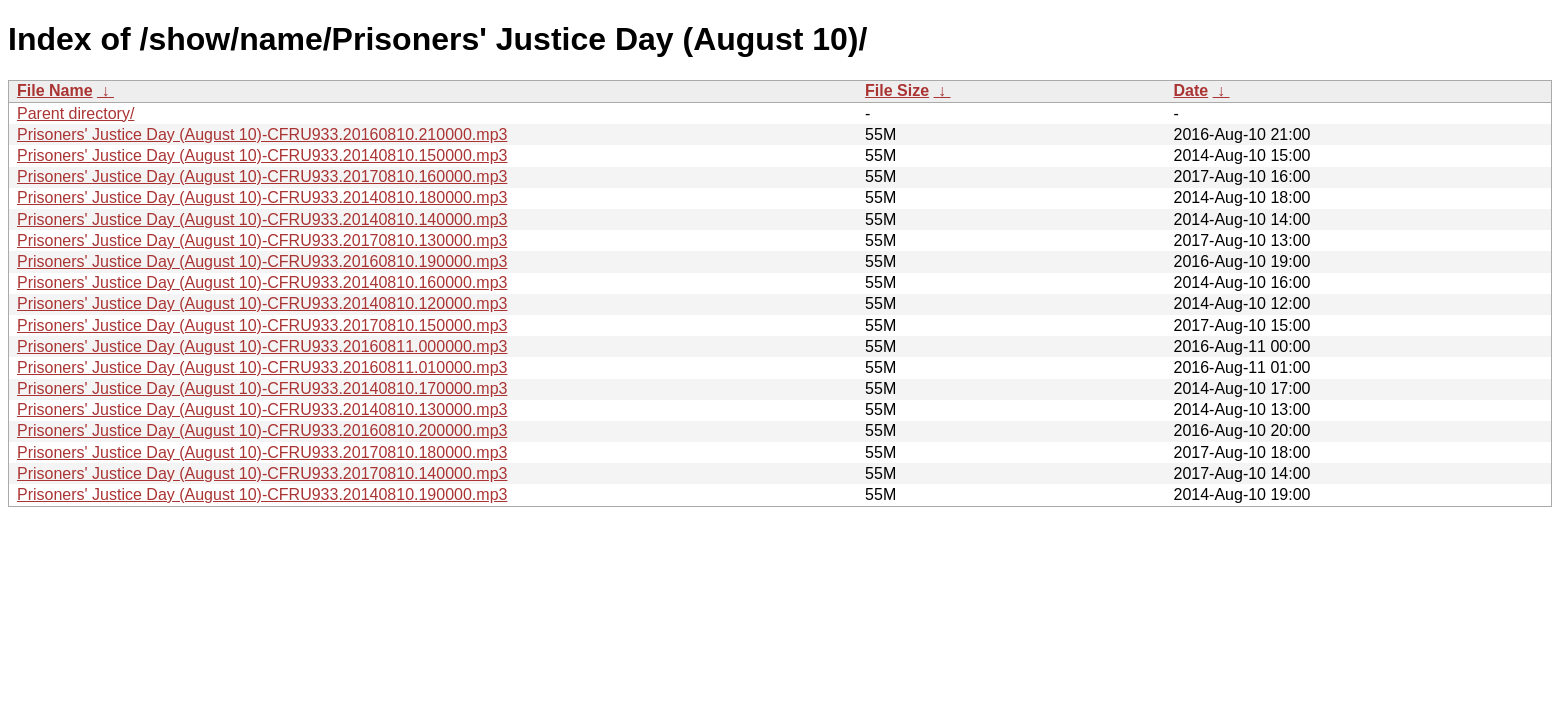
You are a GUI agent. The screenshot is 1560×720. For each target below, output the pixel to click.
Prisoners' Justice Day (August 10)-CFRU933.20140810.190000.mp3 (262, 494)
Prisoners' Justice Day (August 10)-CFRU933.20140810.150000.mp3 (262, 155)
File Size (897, 90)
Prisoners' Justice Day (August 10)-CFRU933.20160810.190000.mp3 (262, 261)
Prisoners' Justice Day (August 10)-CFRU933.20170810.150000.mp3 (262, 325)
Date (1190, 90)
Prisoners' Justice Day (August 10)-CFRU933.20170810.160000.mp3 (262, 176)
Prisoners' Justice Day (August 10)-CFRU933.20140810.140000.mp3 (262, 219)
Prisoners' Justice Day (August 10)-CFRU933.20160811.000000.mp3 (262, 346)
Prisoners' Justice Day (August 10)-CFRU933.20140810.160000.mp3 (262, 282)
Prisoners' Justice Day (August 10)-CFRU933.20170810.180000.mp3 (262, 452)
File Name (55, 90)
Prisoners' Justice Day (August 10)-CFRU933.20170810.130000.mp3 (262, 240)
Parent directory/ (75, 113)
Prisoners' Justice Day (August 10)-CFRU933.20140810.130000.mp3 (262, 409)
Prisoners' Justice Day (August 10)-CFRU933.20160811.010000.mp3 (262, 367)
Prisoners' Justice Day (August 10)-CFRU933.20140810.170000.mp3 (262, 388)
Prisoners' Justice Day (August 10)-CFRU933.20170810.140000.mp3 (262, 473)
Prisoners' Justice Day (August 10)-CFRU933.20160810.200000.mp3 (262, 430)
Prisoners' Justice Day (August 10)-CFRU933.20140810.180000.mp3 (262, 197)
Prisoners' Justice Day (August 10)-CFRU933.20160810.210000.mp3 (262, 134)
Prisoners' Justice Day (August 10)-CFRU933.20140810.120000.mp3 (262, 303)
